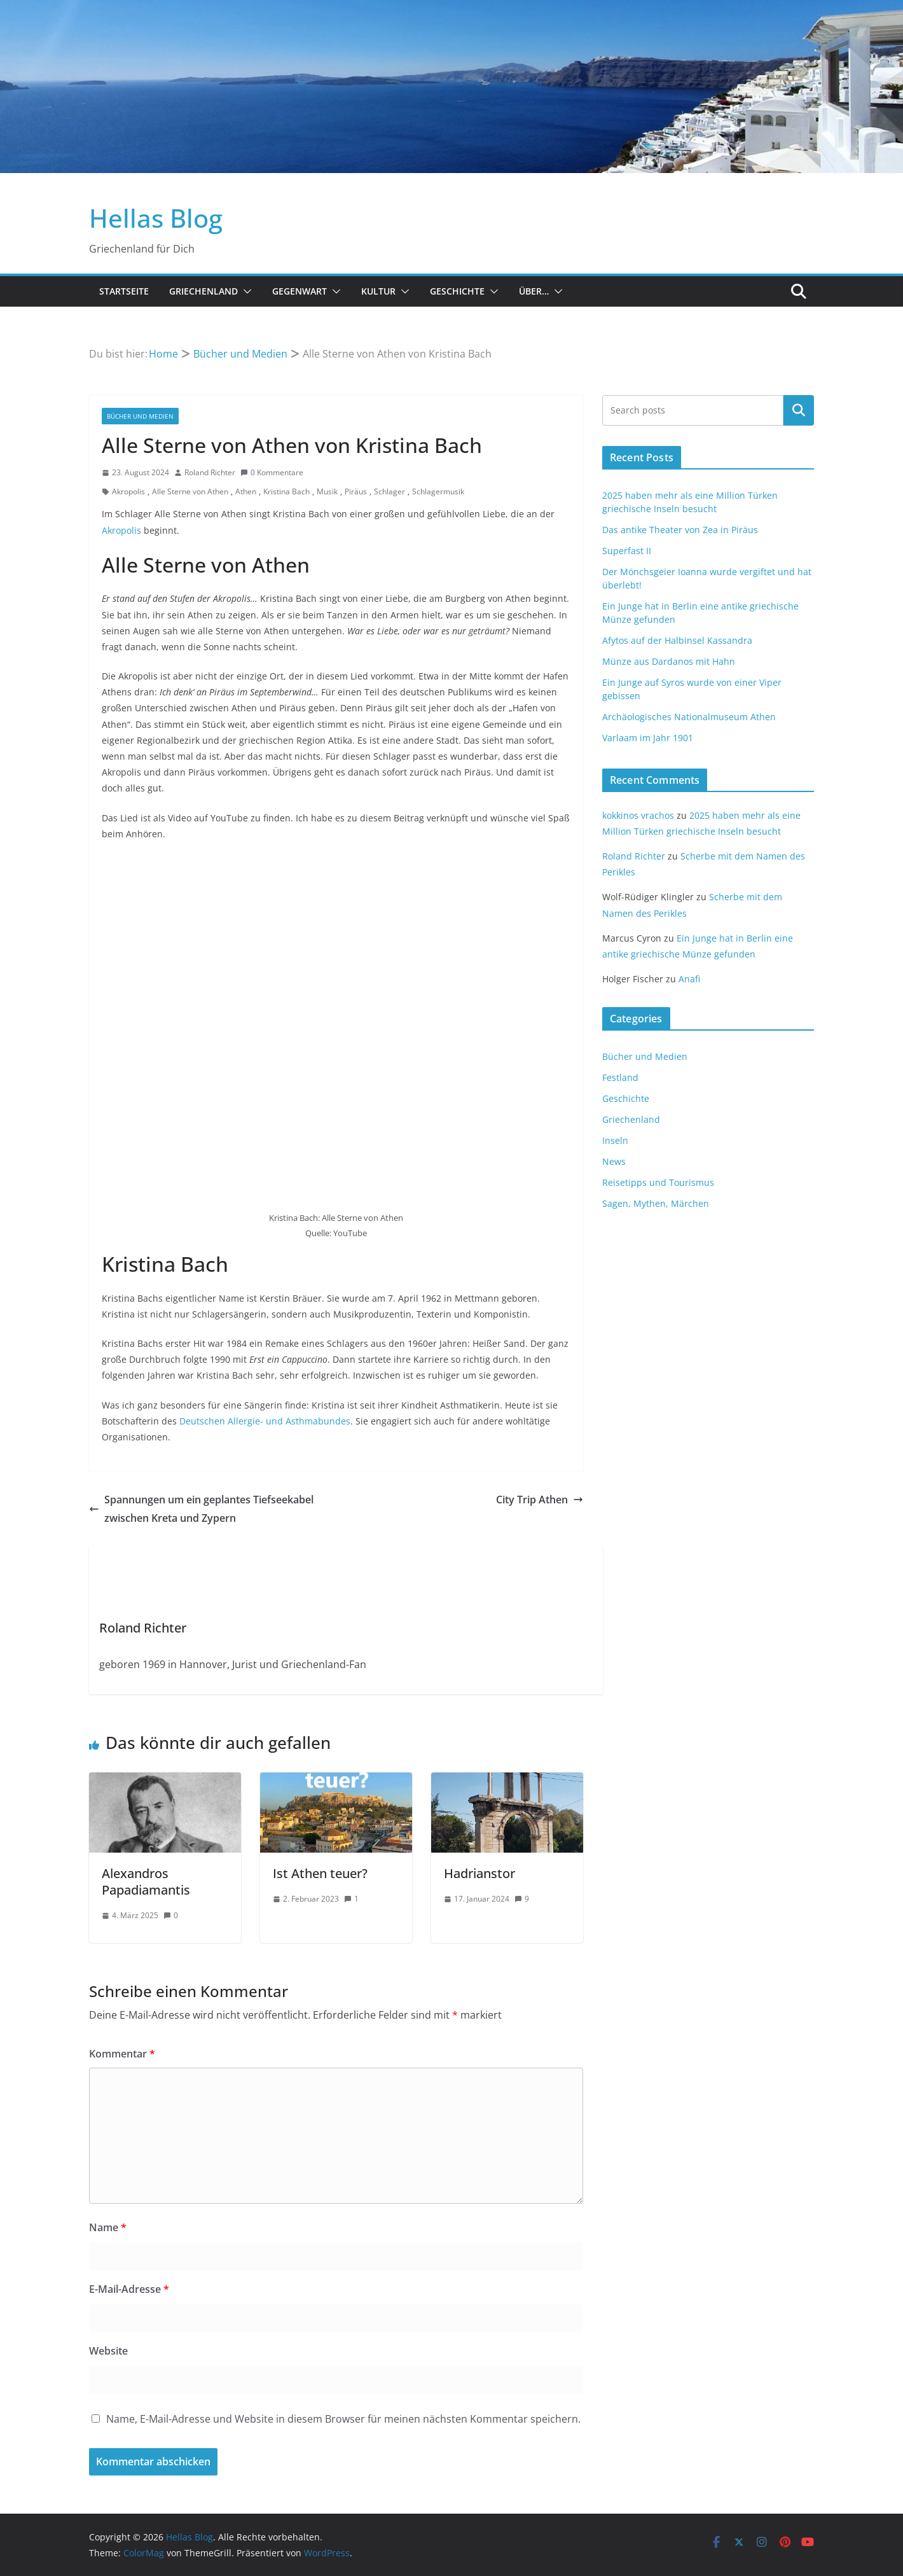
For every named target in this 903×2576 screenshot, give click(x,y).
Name (108, 2227)
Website (108, 2351)
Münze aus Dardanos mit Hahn (668, 661)
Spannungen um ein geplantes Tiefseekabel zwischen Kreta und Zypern (201, 1509)
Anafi (689, 979)
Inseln (615, 1140)
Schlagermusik (438, 491)
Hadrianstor (479, 1873)
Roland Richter (209, 472)
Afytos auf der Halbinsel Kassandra (677, 640)
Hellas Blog (156, 217)
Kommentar (122, 2054)
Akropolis (128, 491)
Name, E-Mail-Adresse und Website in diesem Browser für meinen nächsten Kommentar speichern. (343, 2419)
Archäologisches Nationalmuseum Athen (689, 717)
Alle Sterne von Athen (190, 491)
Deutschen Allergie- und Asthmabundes (264, 1421)
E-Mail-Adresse (129, 2289)
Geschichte (457, 291)
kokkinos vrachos (638, 815)
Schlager (389, 491)
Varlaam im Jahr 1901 (647, 738)
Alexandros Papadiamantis (146, 1881)
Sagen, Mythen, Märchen (655, 1203)
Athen (245, 491)
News (614, 1161)
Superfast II (626, 551)
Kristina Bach (286, 491)
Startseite (124, 291)
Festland (620, 1077)
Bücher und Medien (140, 416)
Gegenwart (299, 291)
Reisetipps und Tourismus (658, 1182)
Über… (534, 291)
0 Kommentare (271, 472)
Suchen (798, 410)
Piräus (356, 491)
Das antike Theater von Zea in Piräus (680, 530)
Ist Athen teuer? (320, 1873)
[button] (245, 291)
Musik (327, 491)
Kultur (378, 291)
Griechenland (203, 291)
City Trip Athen (539, 1500)
